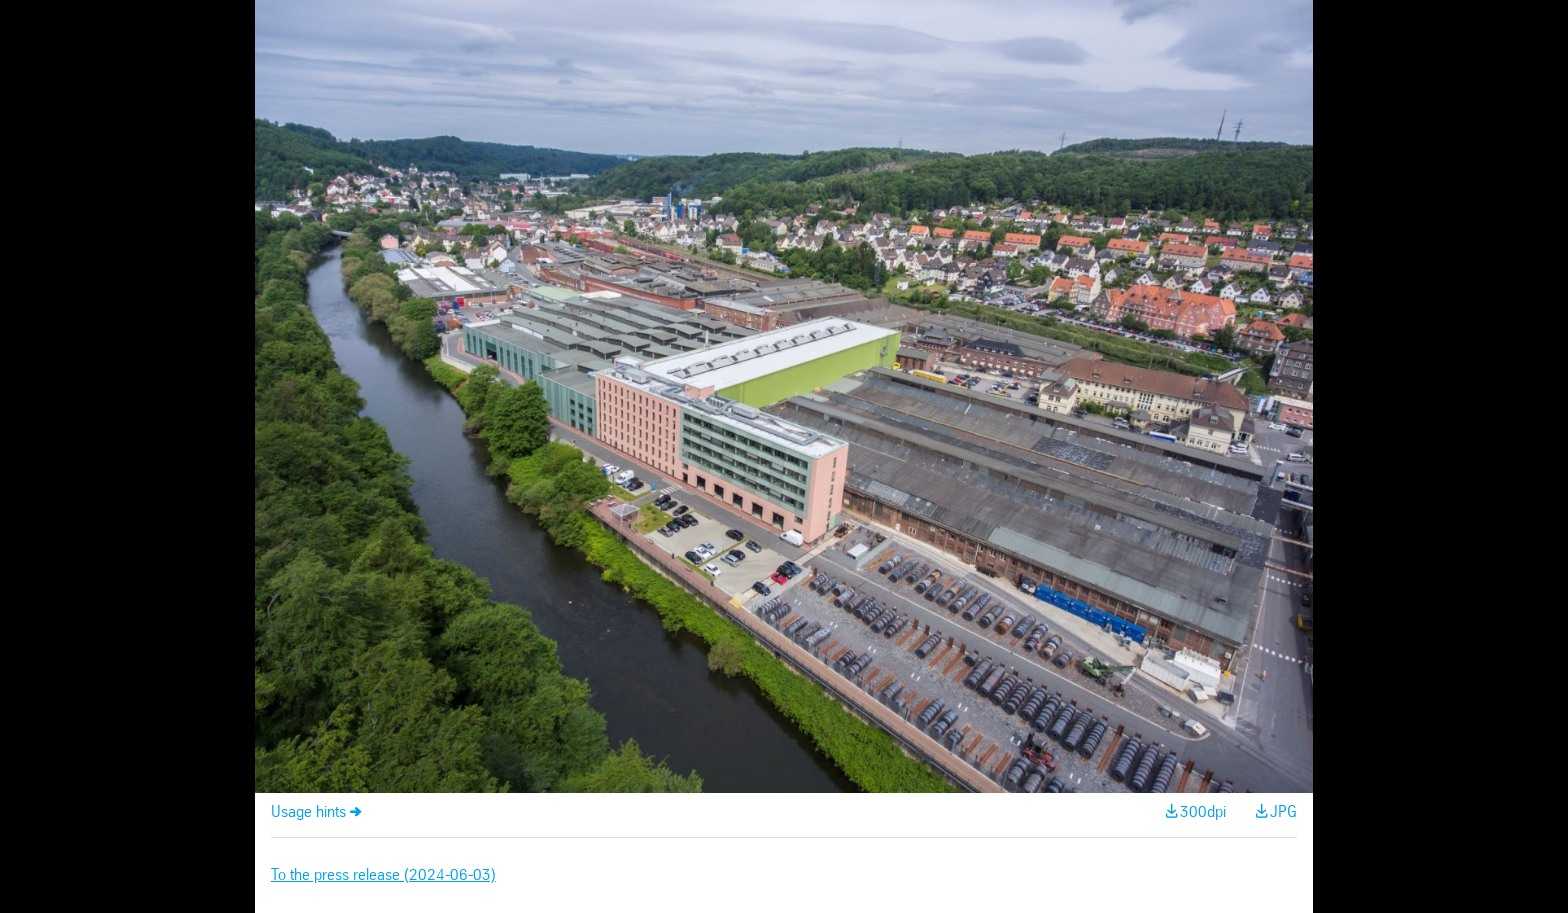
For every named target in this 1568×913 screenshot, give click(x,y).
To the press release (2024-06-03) (383, 875)
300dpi (1203, 812)
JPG (1283, 812)
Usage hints (308, 812)
